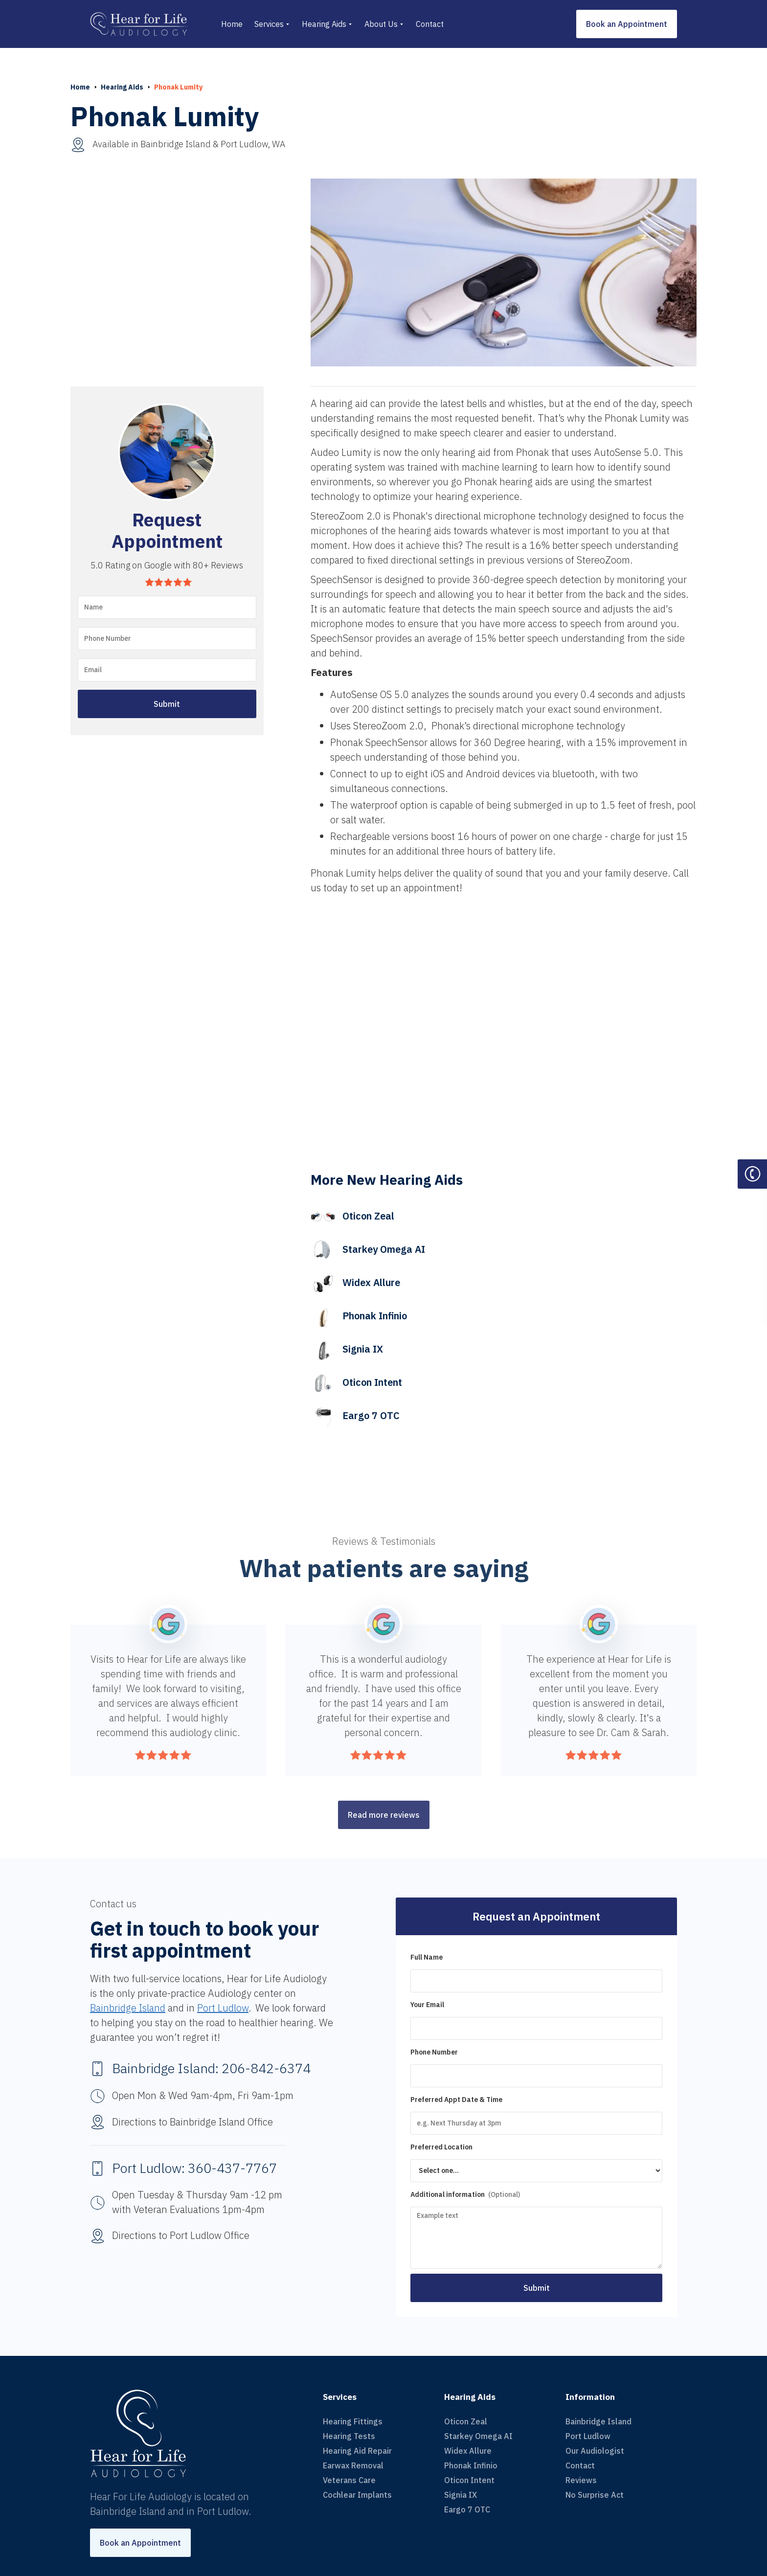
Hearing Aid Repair (357, 2451)
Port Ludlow (222, 2007)
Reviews (581, 2480)
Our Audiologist (594, 2451)
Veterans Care (349, 2480)
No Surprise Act (594, 2495)
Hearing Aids (122, 87)
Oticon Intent (469, 2480)
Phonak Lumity (178, 87)
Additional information (465, 2194)
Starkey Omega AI (478, 2436)
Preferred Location (441, 2147)
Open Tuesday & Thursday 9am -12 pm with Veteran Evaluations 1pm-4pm (197, 2202)
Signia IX (460, 2495)
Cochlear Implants (357, 2495)
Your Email (427, 2004)
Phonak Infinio (470, 2465)
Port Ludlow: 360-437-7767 (194, 2168)
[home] (147, 24)
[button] (272, 24)
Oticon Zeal (465, 2421)
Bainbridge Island (127, 2007)
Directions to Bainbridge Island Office (192, 2121)
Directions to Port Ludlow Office (180, 2235)
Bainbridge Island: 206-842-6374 (211, 2068)
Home (80, 87)
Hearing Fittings (353, 2421)
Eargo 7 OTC (467, 2509)
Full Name (426, 1957)
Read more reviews (384, 1815)
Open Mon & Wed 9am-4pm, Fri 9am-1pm (202, 2095)
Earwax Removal (353, 2465)
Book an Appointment (626, 24)
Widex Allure (468, 2451)
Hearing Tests (349, 2436)
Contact (580, 2465)
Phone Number (434, 2052)
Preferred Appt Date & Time (456, 2099)
